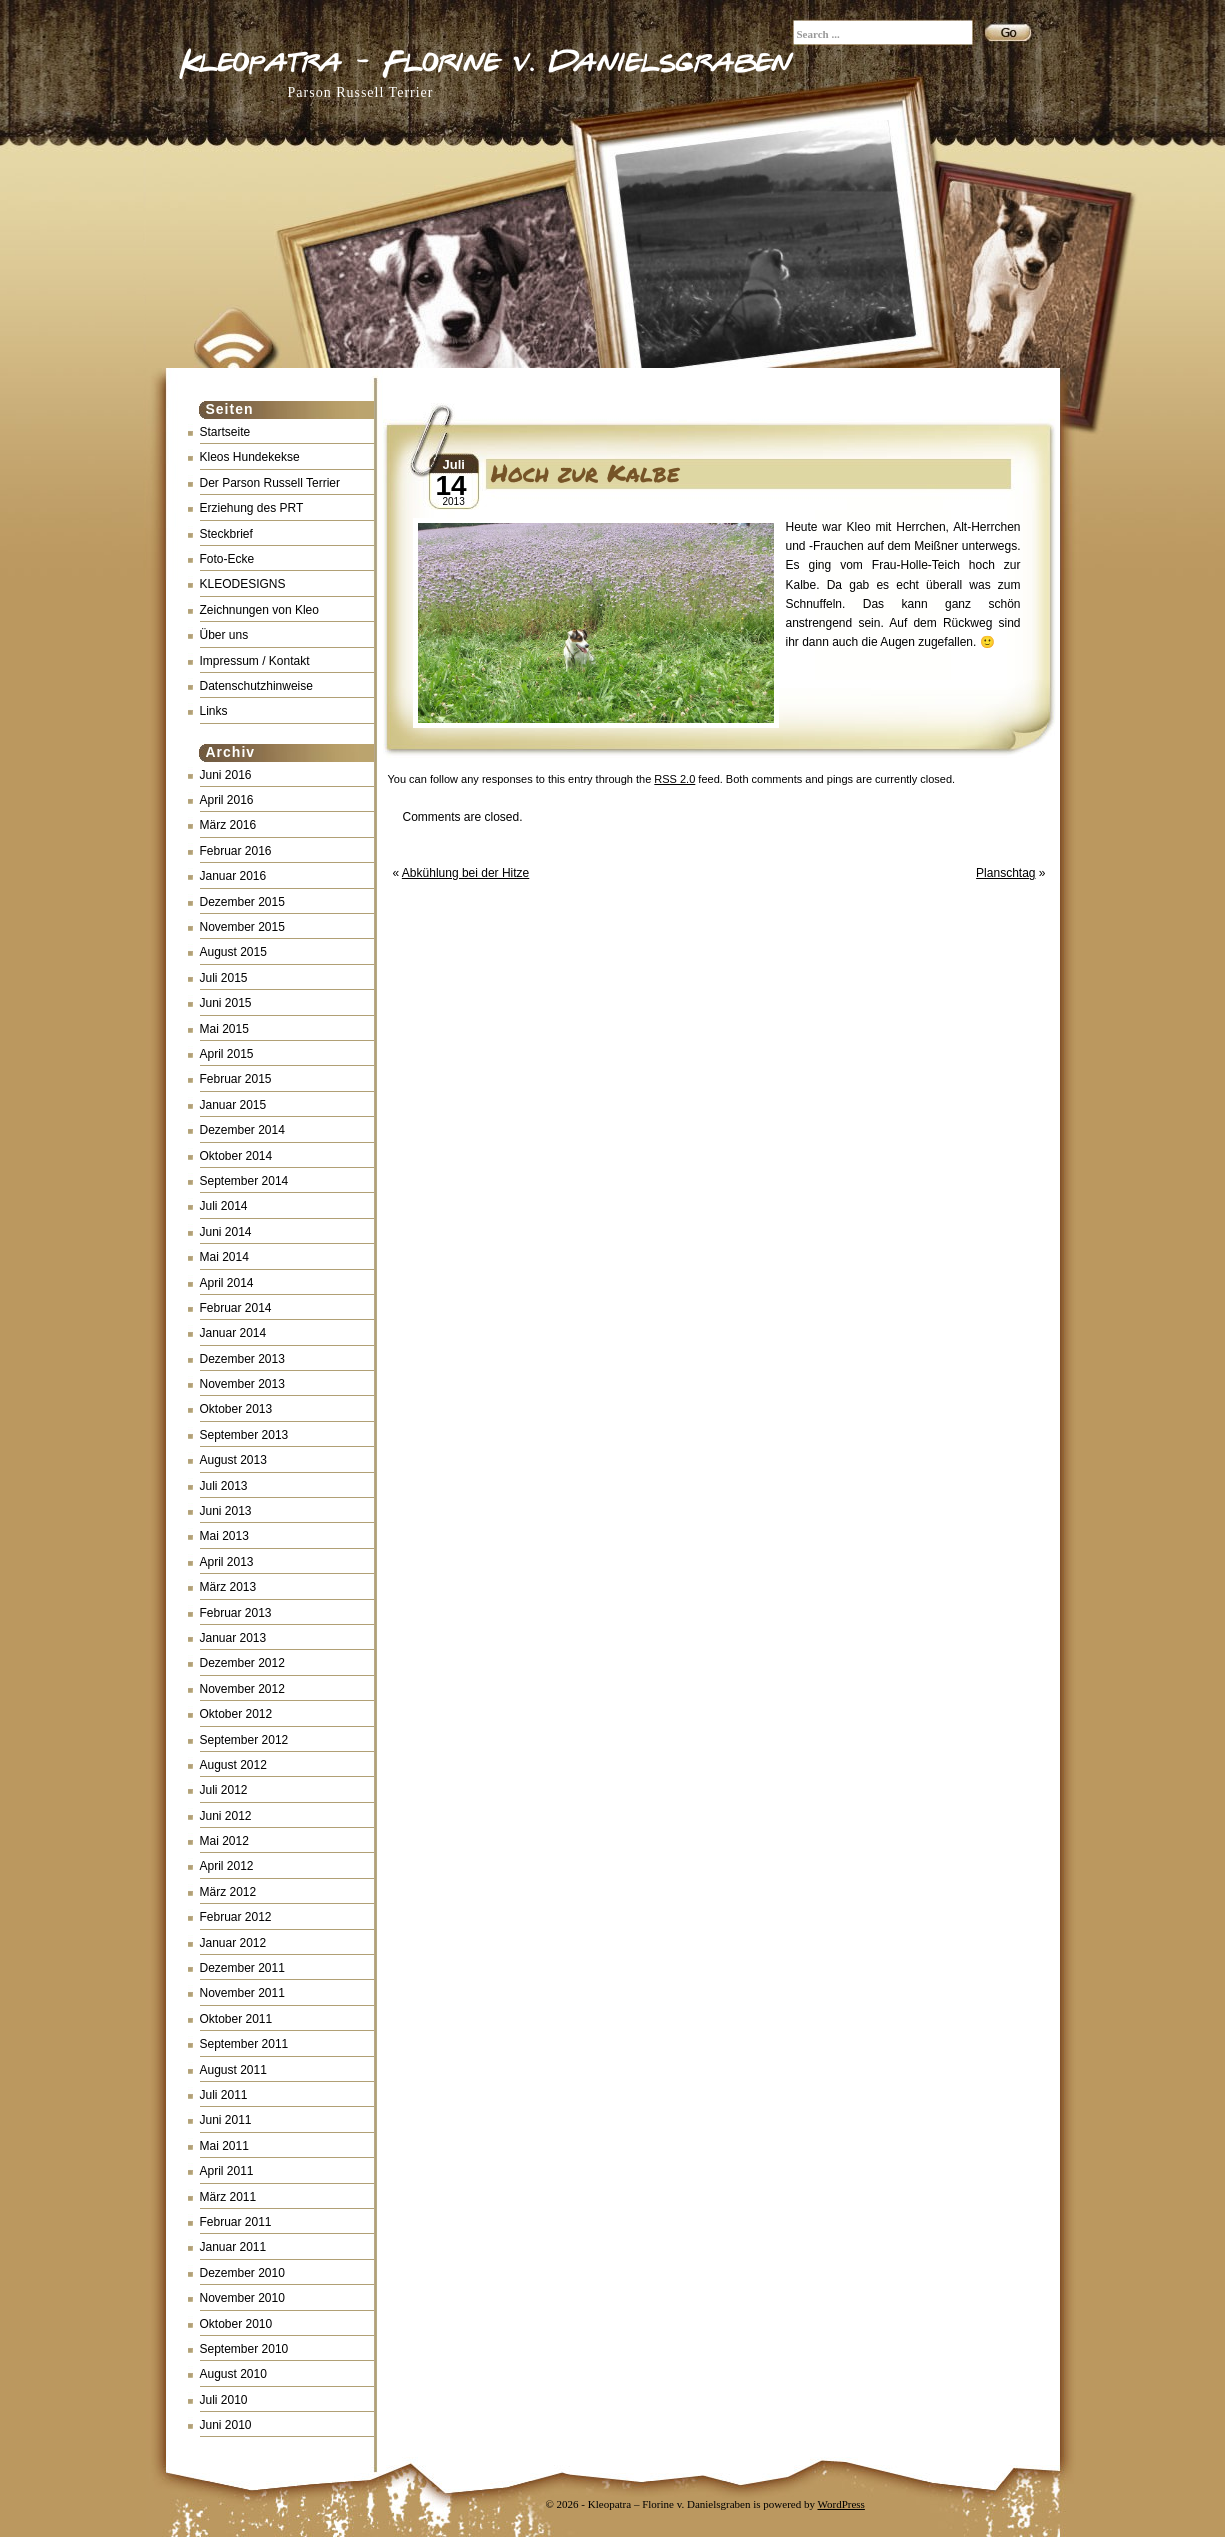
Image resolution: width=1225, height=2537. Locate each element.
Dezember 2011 (242, 1968)
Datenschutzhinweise (256, 686)
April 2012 (227, 1866)
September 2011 (244, 2044)
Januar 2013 (233, 1638)
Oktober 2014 (236, 1156)
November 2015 (242, 927)
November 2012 (242, 1689)
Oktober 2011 (236, 2019)
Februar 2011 (236, 2222)
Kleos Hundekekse (250, 457)
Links (214, 711)
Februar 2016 (236, 851)
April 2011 (227, 2171)
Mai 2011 (224, 2146)
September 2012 (244, 1740)
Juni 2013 (226, 1511)
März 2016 (228, 825)
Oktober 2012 (236, 1714)
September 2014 (244, 1181)
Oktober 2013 (236, 1409)
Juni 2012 (226, 1816)
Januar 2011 (233, 2247)
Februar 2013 (236, 1613)
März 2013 (228, 1587)
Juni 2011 (226, 2120)
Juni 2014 (226, 1232)
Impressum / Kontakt (255, 661)
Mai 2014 (224, 1257)
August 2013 (233, 1460)
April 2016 (227, 800)
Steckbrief (226, 534)
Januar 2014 (233, 1333)
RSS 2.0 (674, 779)
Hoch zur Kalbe (585, 472)
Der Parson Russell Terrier (270, 483)
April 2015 (227, 1054)
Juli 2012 (224, 1790)
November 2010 (242, 2298)
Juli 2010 (224, 2400)
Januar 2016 (233, 876)
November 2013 (242, 1384)
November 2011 (242, 1993)
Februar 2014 (236, 1308)
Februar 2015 (236, 1079)
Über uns (224, 635)
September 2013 (244, 1435)
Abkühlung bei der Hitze (465, 873)
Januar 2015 (233, 1105)
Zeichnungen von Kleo (259, 610)
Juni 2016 (226, 775)
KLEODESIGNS (243, 584)
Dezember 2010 (242, 2273)
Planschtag (1005, 873)
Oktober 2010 (236, 2324)
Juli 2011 (224, 2095)
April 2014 (227, 1283)
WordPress (841, 2504)
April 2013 (227, 1562)
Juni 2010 (226, 2425)
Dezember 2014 (242, 1130)
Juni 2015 (226, 1003)
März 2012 (228, 1892)
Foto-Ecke (227, 559)
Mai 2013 (224, 1536)
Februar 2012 (236, 1917)
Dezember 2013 (242, 1359)
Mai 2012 (224, 1841)
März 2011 (228, 2197)
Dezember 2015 (242, 902)
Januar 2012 (233, 1943)
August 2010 (233, 2374)
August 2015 (233, 952)
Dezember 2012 (242, 1663)
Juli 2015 (224, 978)
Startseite (225, 432)
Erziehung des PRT (252, 508)
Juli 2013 (224, 1486)
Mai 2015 (224, 1029)
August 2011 (233, 2070)
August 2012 (233, 1765)
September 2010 (244, 2349)
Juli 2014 (224, 1206)
